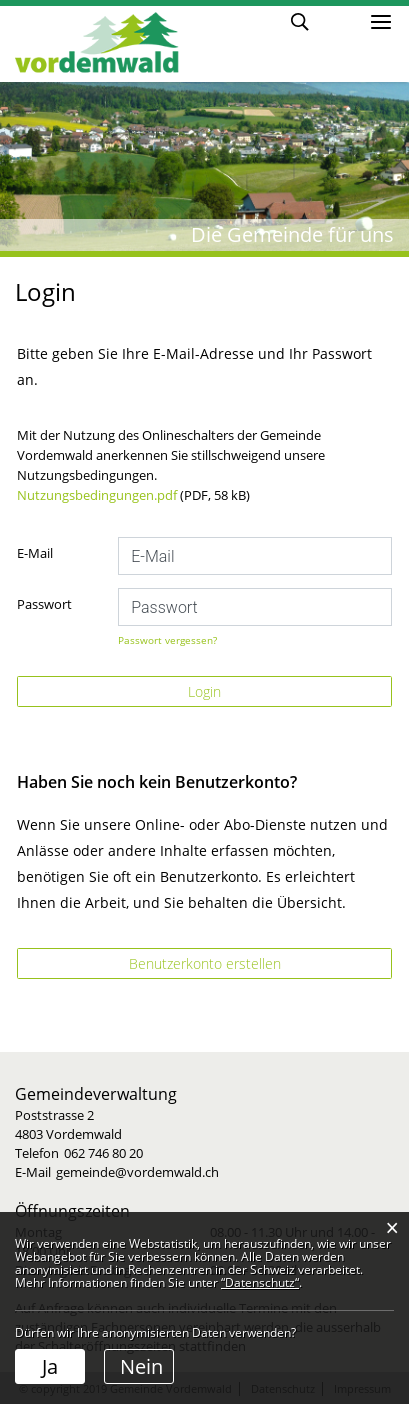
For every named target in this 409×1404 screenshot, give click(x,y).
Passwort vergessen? (167, 640)
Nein (141, 1366)
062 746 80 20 (103, 1153)
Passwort (44, 604)
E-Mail (35, 553)
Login (338, 20)
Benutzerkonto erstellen (205, 963)
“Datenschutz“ (260, 1282)
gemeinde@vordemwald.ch (137, 1172)
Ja (50, 1366)
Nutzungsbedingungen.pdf (97, 495)
